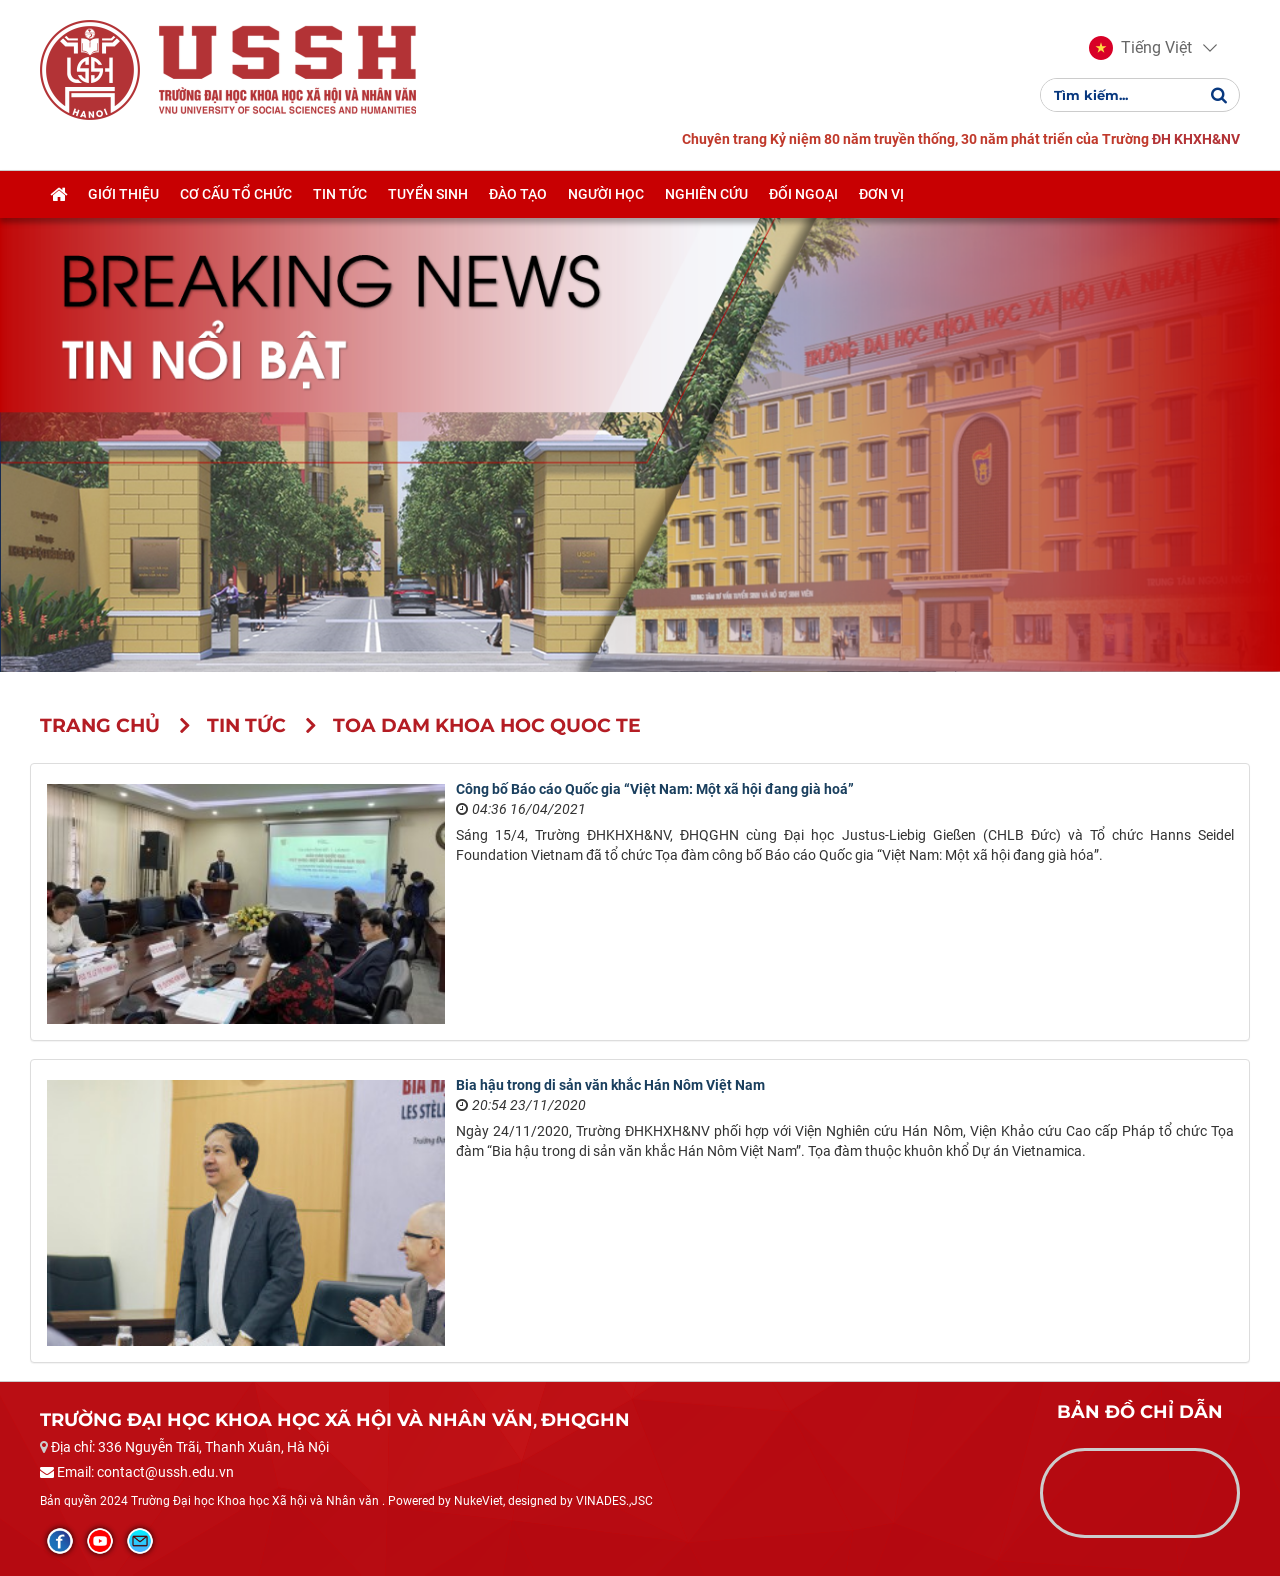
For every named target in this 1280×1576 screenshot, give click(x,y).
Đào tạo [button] (518, 194)
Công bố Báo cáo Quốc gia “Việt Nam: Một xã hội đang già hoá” (655, 789)
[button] (1140, 48)
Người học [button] (606, 194)
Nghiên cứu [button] (706, 194)
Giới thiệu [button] (123, 194)
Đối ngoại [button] (803, 194)
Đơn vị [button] (881, 194)
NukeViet (478, 1501)
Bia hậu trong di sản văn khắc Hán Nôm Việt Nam (610, 1085)
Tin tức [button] (340, 194)
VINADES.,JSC (614, 1501)
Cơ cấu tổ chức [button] (236, 194)
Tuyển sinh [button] (428, 194)
